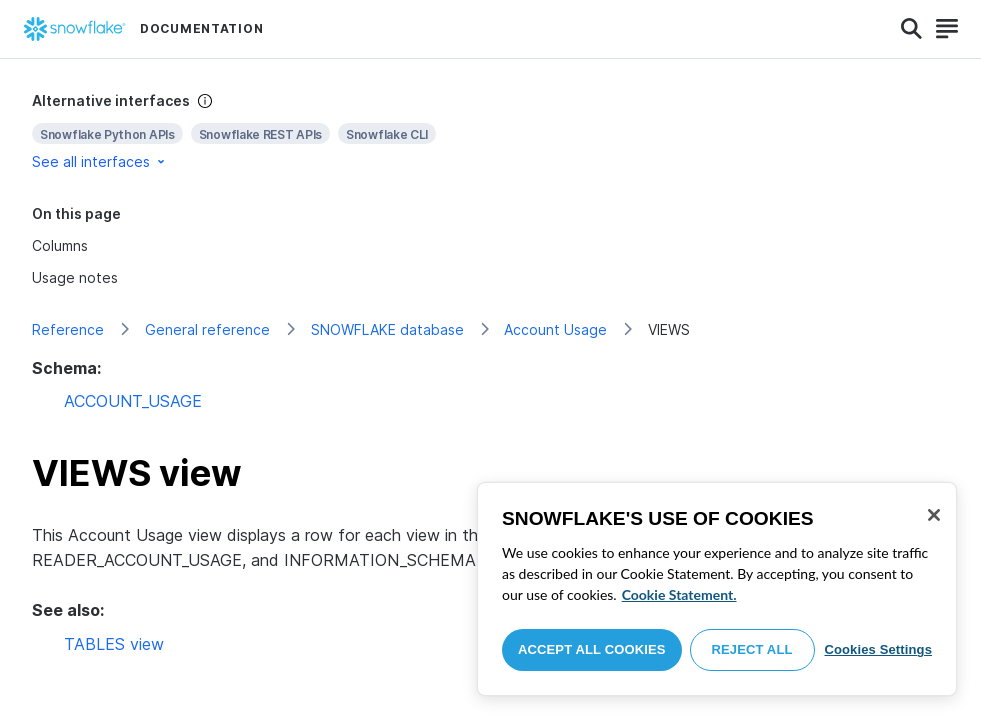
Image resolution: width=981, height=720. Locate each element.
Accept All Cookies (592, 649)
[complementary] (490, 131)
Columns (60, 245)
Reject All (752, 649)
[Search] (911, 29)
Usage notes (75, 277)
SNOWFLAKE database (387, 329)
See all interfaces (100, 161)
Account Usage (555, 329)
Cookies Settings (878, 649)
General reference (207, 329)
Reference (68, 329)
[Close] (934, 515)
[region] (717, 589)
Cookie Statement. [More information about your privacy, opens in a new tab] (679, 594)
